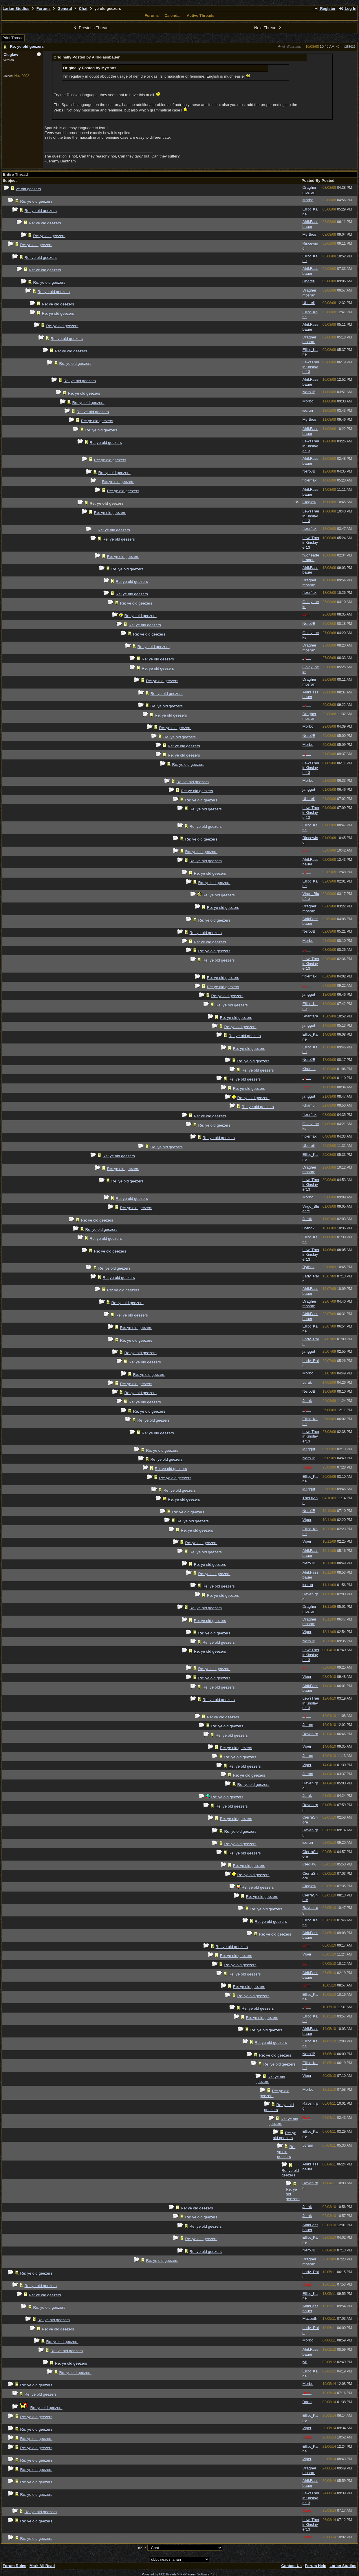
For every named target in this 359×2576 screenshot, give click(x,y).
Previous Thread (91, 27)
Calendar (172, 15)
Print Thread (12, 38)
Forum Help (315, 2566)
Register (325, 8)
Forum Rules (14, 2566)
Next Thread (268, 27)
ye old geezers (28, 189)
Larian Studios (16, 8)
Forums (43, 8)
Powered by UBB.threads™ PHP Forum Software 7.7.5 (179, 2574)
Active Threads (201, 15)
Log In (347, 8)
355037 (350, 46)
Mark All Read (42, 2566)
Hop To (141, 2548)
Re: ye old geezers (27, 46)
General (65, 8)
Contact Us (291, 2566)
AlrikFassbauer (290, 46)
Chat (83, 8)
